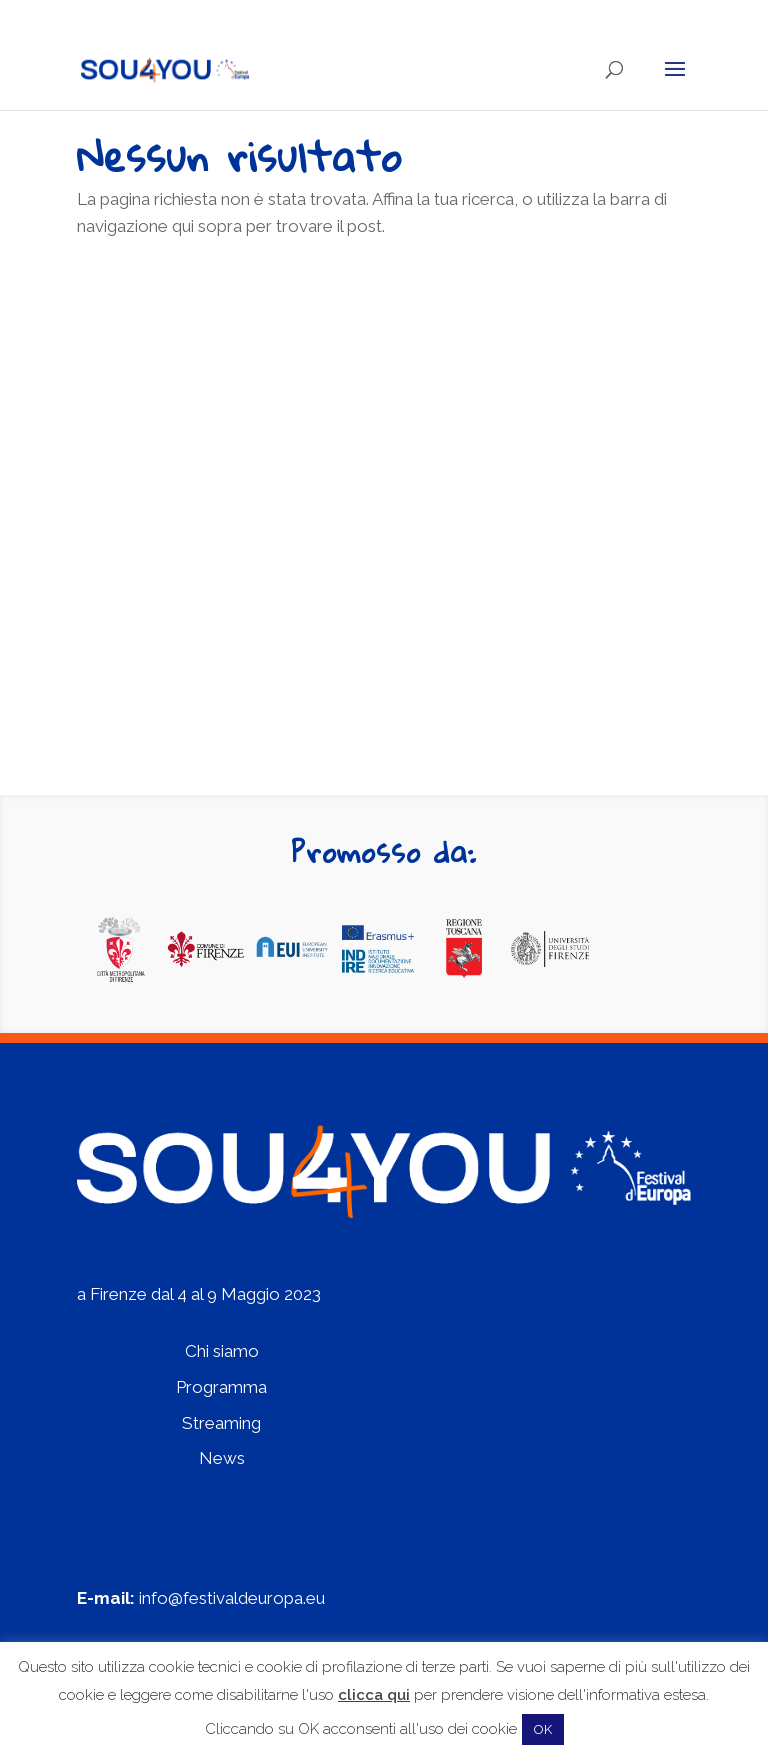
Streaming (221, 1423)
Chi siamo (222, 1351)
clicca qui (374, 1695)
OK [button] (543, 1729)
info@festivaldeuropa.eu (232, 1598)
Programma (221, 1387)
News (222, 1458)
